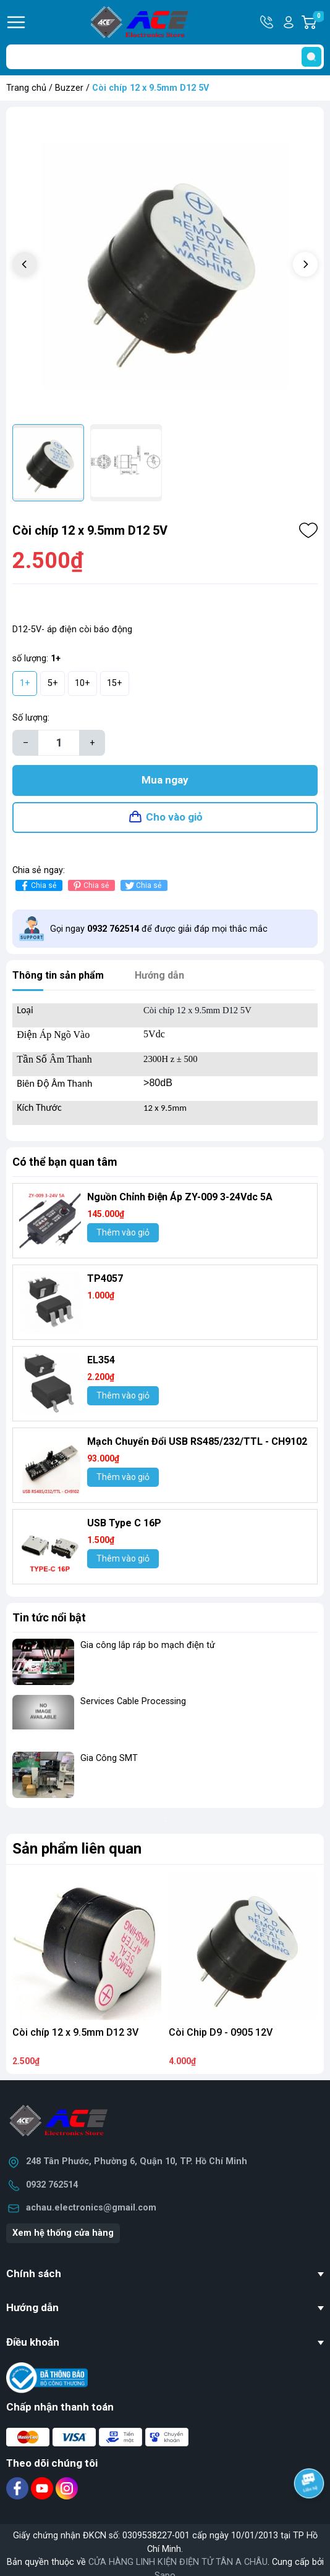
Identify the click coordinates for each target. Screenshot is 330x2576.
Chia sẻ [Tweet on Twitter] (142, 885)
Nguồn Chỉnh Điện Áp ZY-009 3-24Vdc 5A (180, 1197)
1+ (25, 683)
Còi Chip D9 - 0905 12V (221, 2032)
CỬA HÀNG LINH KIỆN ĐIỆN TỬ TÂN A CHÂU (178, 2562)
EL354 (101, 1360)
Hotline (267, 22)
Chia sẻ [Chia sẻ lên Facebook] (37, 885)
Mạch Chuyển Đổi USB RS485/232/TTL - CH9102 (197, 1441)
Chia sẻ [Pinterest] (90, 885)
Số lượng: (30, 718)
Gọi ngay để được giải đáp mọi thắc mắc (159, 929)
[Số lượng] (58, 743)
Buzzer (69, 88)
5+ (53, 683)
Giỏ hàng (318, 22)
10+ (82, 683)
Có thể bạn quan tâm (64, 1161)
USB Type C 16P (124, 1523)
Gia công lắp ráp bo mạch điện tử (147, 1645)
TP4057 (105, 1278)
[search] (311, 57)
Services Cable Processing (133, 1701)
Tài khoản (288, 22)
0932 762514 (52, 2185)
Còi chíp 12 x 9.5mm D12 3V (75, 2032)
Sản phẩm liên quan (77, 1848)
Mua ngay (165, 780)
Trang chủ (26, 88)
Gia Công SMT (109, 1758)
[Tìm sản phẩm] (165, 56)
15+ (114, 683)
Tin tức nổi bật (49, 1617)
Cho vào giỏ (174, 817)
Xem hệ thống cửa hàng (63, 2233)
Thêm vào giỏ (123, 1232)
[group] (165, 265)
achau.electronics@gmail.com (91, 2207)
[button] (305, 264)
